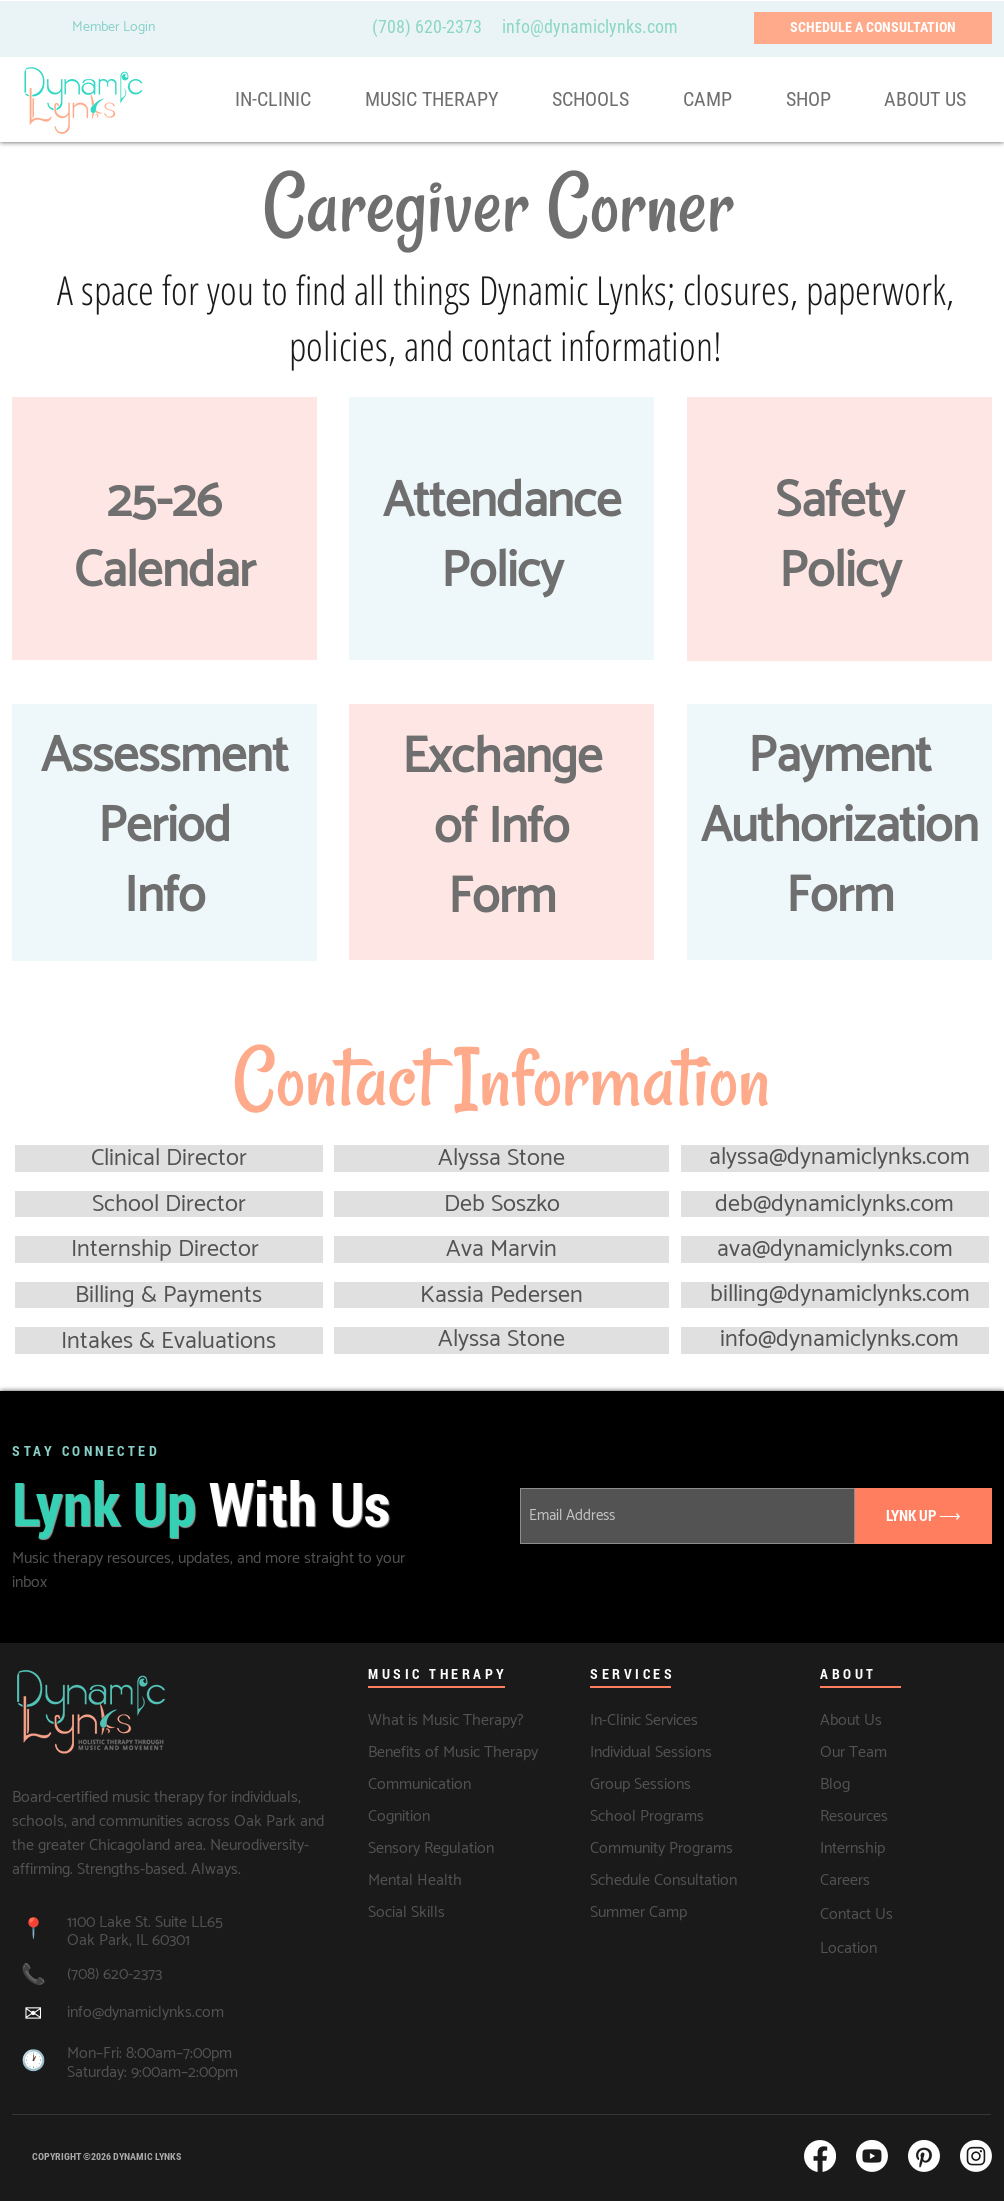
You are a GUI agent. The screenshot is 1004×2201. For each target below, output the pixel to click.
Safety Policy (839, 537)
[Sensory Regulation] (440, 1848)
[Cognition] (421, 1816)
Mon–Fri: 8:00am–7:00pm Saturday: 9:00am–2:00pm (152, 2063)
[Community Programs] (666, 1848)
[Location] (905, 1949)
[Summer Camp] (640, 1912)
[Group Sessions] (643, 1784)
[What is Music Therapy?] (447, 1720)
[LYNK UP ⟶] (923, 1516)
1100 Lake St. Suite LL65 (147, 1922)
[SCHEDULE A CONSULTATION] (873, 28)
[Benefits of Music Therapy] (453, 1752)
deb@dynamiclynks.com (834, 1204)
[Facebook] (820, 2156)
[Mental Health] (440, 1880)
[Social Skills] (440, 1912)
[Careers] (905, 1880)
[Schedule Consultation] (666, 1880)
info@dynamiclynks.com (839, 1339)
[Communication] (421, 1784)
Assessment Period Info (164, 827)
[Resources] (883, 1816)
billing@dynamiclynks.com (840, 1294)
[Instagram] (976, 2156)
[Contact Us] (905, 1915)
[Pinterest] (924, 2156)
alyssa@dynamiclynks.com (839, 1157)
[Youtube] (872, 2156)
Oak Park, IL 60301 (128, 1940)
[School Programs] (653, 1816)
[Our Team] (905, 1752)
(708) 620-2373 (427, 26)
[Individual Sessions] (675, 1752)
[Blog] (873, 1784)
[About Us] (899, 1720)
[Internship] (896, 1848)
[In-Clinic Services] (669, 1720)
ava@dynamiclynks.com (835, 1249)
